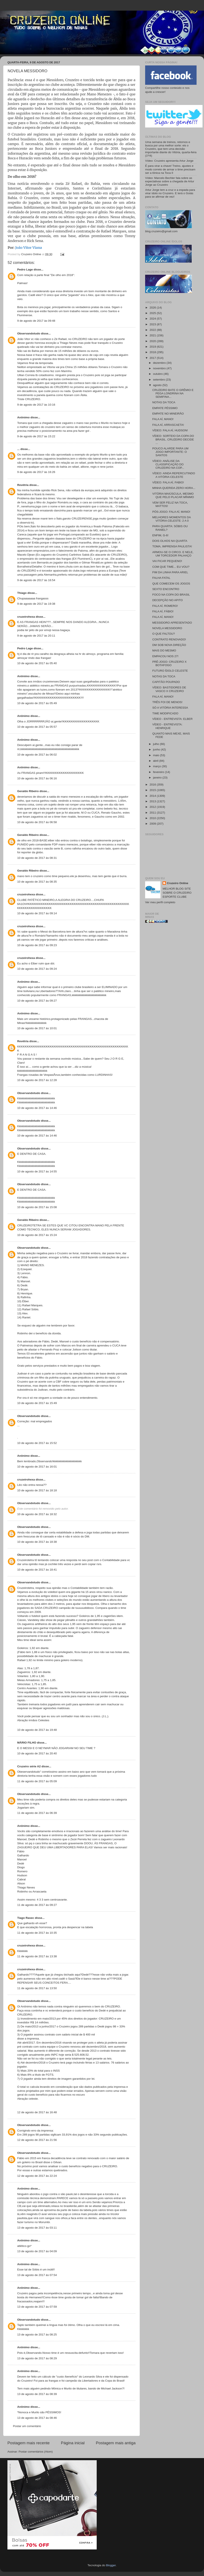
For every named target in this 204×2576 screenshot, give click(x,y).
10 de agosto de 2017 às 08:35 (37, 881)
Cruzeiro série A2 (29, 1766)
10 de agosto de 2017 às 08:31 (37, 857)
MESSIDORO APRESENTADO (172, 622)
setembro (159, 379)
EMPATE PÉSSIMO (165, 408)
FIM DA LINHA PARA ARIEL (170, 572)
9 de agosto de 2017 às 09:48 (36, 320)
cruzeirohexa (26, 616)
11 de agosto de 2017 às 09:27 (37, 1905)
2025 (153, 313)
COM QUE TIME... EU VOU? (171, 566)
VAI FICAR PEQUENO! (167, 561)
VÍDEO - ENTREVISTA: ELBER (172, 718)
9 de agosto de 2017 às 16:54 (36, 580)
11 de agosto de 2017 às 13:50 (37, 1988)
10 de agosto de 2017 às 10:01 (37, 1028)
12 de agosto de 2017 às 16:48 (37, 2112)
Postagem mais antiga (116, 2443)
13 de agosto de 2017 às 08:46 (37, 2417)
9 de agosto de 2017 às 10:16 (36, 404)
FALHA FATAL (161, 577)
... (18, 449)
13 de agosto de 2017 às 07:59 (37, 2306)
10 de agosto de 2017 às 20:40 (37, 1753)
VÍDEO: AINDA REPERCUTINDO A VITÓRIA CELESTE (173, 475)
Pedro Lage (25, 269)
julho (156, 744)
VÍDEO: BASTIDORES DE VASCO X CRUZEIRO (169, 689)
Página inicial (73, 2443)
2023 (153, 324)
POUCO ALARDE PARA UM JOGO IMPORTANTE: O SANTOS (170, 452)
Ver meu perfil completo (160, 902)
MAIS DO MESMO (164, 650)
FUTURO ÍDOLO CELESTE (170, 670)
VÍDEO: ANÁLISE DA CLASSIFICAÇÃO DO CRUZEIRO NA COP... (168, 464)
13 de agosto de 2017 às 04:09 (37, 2251)
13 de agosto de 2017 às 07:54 (37, 2275)
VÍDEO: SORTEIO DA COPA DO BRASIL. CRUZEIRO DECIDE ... (173, 439)
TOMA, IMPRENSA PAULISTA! (172, 546)
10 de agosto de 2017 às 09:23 (37, 945)
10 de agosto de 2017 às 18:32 (37, 1514)
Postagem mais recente (28, 2443)
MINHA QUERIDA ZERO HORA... (174, 488)
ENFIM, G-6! (160, 535)
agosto (157, 385)
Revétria (22, 485)
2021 (153, 335)
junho (157, 749)
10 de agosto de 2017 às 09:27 (37, 1000)
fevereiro (159, 772)
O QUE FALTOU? (163, 633)
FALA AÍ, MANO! (163, 419)
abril (156, 760)
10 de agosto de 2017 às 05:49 (37, 703)
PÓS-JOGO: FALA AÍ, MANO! (171, 511)
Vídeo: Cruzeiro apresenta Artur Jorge (169, 160)
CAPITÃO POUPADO (166, 682)
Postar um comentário (27, 2426)
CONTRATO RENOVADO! (169, 639)
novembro (160, 368)
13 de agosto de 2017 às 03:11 (37, 2227)
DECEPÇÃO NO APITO (167, 600)
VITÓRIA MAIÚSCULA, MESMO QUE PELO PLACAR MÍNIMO (173, 495)
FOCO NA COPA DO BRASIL (171, 594)
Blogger (111, 2565)
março (157, 766)
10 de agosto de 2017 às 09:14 (37, 913)
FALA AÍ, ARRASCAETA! (168, 424)
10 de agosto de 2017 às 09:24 (37, 968)
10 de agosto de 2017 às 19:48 (37, 1729)
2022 (153, 329)
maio (156, 755)
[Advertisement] (171, 951)
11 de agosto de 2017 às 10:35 (37, 1932)
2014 (153, 795)
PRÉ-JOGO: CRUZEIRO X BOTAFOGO (169, 663)
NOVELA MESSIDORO (167, 628)
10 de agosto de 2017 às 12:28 (37, 1080)
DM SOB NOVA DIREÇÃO (169, 645)
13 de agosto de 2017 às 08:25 (37, 2334)
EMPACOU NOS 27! (165, 656)
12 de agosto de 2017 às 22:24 (37, 2175)
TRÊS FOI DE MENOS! (167, 702)
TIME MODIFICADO (165, 713)
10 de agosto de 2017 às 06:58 (37, 822)
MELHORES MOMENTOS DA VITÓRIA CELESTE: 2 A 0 (171, 519)
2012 (153, 806)
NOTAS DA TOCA (163, 402)
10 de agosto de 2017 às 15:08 (37, 1207)
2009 (153, 823)
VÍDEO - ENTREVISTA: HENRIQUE (167, 726)
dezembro (160, 362)
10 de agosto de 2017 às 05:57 (37, 726)
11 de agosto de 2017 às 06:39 (37, 1813)
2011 (153, 812)
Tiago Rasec (25, 1917)
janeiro (157, 777)
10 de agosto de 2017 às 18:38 (37, 1541)
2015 (153, 790)
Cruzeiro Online (177, 883)
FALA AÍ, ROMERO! (165, 605)
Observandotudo (28, 333)
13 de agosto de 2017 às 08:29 (37, 2358)
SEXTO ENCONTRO (165, 589)
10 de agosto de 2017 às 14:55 (37, 1171)
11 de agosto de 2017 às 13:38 (37, 1956)
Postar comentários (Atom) (36, 2451)
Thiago (22, 592)
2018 (153, 352)
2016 (153, 784)
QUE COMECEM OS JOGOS (171, 583)
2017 (153, 358)
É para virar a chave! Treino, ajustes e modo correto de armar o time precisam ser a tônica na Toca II (170, 169)
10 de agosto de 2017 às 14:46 (37, 1108)
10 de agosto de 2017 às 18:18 (37, 1490)
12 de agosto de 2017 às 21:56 (37, 2139)
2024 (153, 318)
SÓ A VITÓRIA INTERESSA (170, 707)
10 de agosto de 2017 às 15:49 (37, 1403)
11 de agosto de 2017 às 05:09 (37, 1781)
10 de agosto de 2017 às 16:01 (37, 1466)
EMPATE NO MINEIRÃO (168, 413)
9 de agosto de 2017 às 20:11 (36, 635)
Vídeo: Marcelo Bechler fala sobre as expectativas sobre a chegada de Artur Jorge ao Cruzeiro (169, 181)
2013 (153, 801)
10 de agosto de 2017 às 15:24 (37, 1235)
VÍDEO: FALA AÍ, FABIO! (168, 482)
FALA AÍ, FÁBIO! (163, 611)
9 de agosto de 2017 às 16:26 (36, 472)
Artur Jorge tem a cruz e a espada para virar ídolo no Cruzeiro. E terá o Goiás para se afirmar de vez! (170, 193)
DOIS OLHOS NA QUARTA (169, 540)
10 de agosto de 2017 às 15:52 (37, 1443)
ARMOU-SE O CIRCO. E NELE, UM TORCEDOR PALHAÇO (173, 554)
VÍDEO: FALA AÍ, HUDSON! (170, 430)
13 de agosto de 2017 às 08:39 (37, 2394)
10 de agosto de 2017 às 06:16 (37, 778)
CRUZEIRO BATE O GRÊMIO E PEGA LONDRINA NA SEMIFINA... (173, 393)
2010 (153, 818)
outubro (158, 373)
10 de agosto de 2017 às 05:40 (37, 663)
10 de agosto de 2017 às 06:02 (37, 754)
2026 (153, 307)
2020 (153, 341)
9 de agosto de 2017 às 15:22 (36, 436)
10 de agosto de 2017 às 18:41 (37, 1569)
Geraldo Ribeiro (28, 791)
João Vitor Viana (28, 247)
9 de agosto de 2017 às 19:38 (36, 603)
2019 (153, 346)
